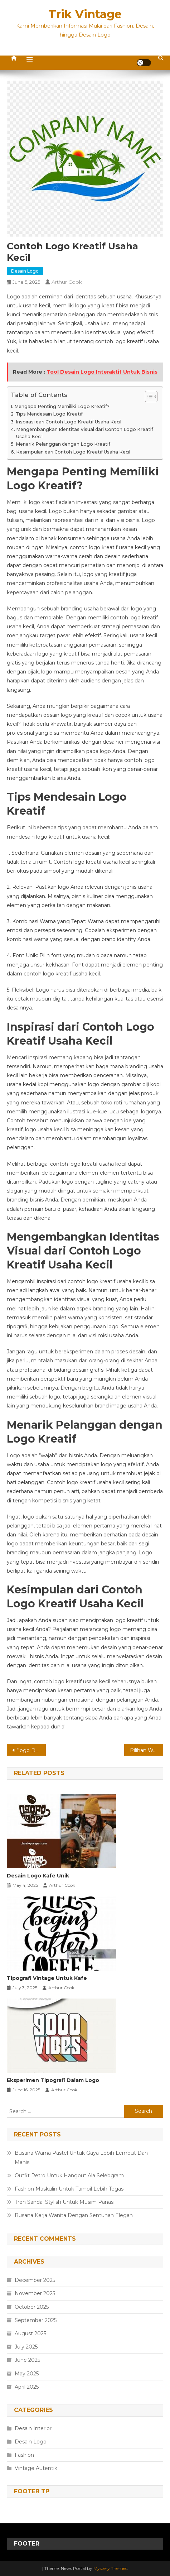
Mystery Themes (110, 2568)
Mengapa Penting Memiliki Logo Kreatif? (62, 406)
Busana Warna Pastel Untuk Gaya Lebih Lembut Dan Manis (81, 2157)
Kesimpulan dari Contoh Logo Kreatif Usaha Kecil (73, 452)
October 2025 (32, 2307)
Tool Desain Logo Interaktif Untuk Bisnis (102, 372)
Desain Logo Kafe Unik (38, 1875)
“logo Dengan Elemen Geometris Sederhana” (31, 1750)
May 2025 (27, 2373)
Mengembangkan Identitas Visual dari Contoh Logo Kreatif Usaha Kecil (84, 433)
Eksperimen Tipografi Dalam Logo (53, 2080)
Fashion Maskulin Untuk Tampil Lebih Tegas (69, 2189)
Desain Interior (33, 2428)
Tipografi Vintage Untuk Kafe (47, 1978)
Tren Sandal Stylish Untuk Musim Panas (64, 2202)
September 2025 (36, 2320)
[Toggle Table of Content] (148, 396)
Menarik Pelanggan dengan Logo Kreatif (63, 444)
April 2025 (27, 2387)
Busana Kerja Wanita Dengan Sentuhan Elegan (74, 2215)
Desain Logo (25, 271)
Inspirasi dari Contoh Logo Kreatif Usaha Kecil (68, 421)
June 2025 (27, 2360)
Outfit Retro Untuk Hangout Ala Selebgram (69, 2175)
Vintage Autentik (36, 2468)
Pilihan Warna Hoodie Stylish (146, 1750)
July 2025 (26, 2347)
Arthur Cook (67, 282)
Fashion (24, 2455)
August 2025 (30, 2333)
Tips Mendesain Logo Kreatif (49, 414)
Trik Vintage (85, 14)
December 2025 (35, 2280)
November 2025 (35, 2293)
